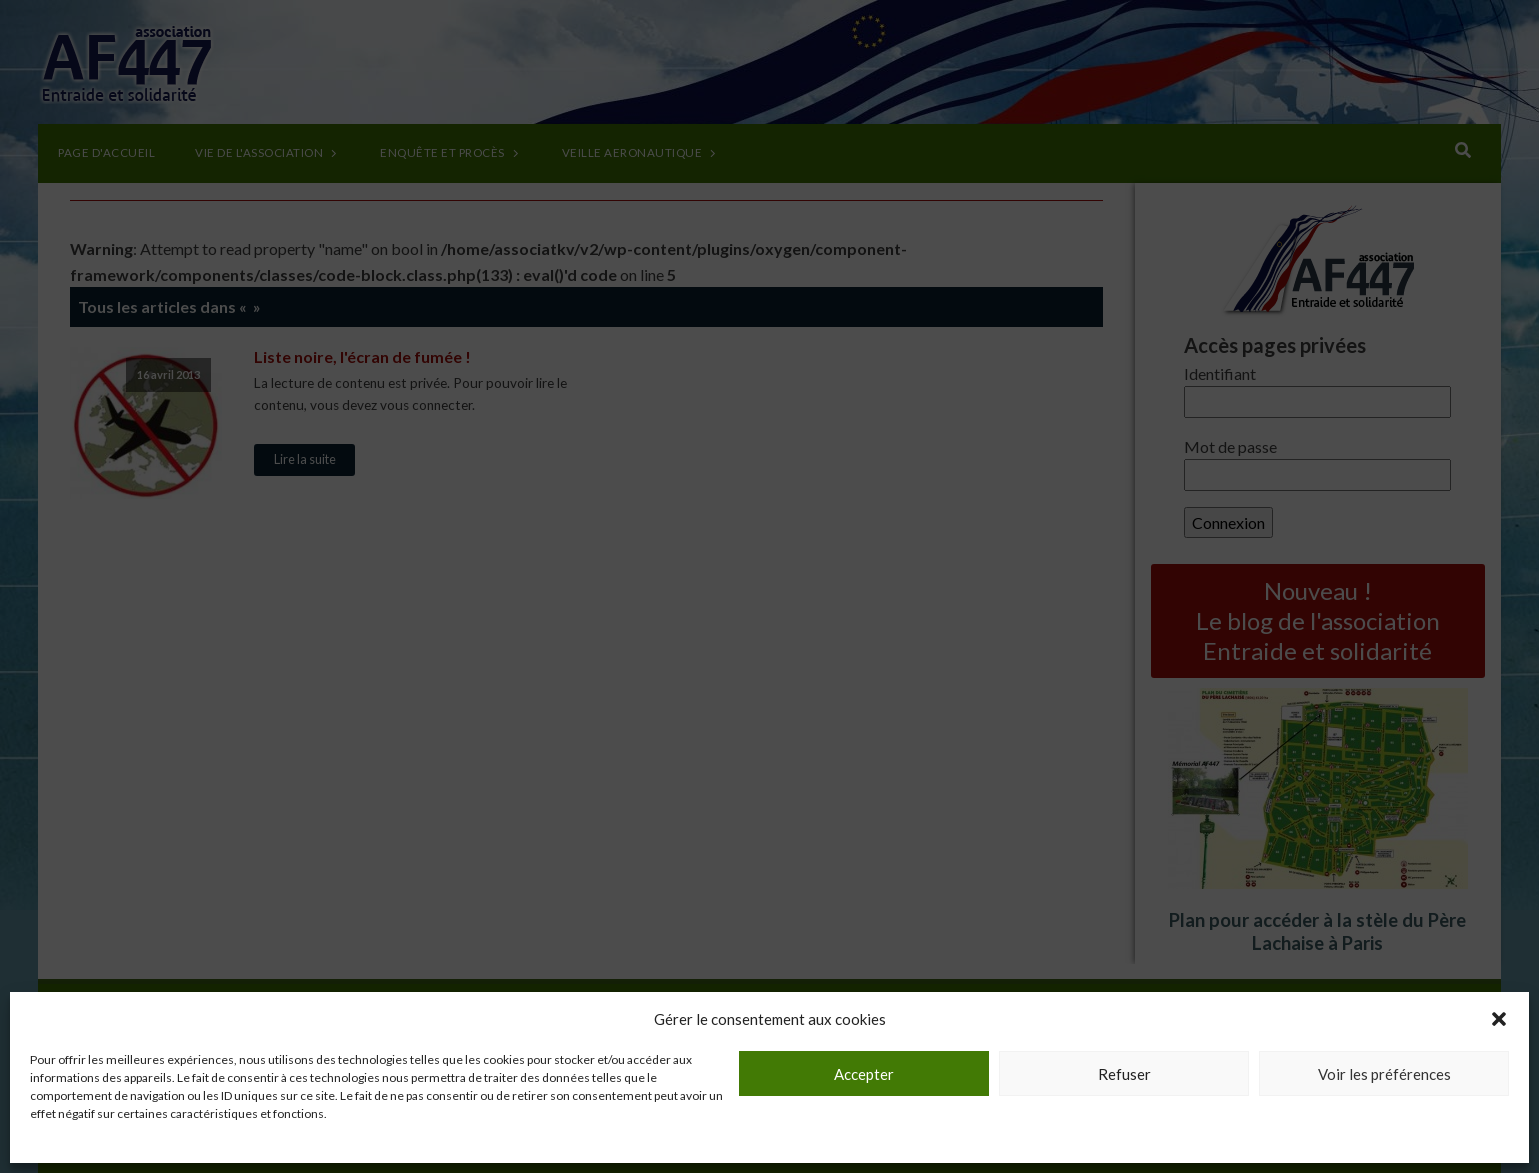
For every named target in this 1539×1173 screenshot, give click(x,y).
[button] (1499, 1019)
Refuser (1124, 1074)
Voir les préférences (1384, 1074)
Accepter (864, 1074)
